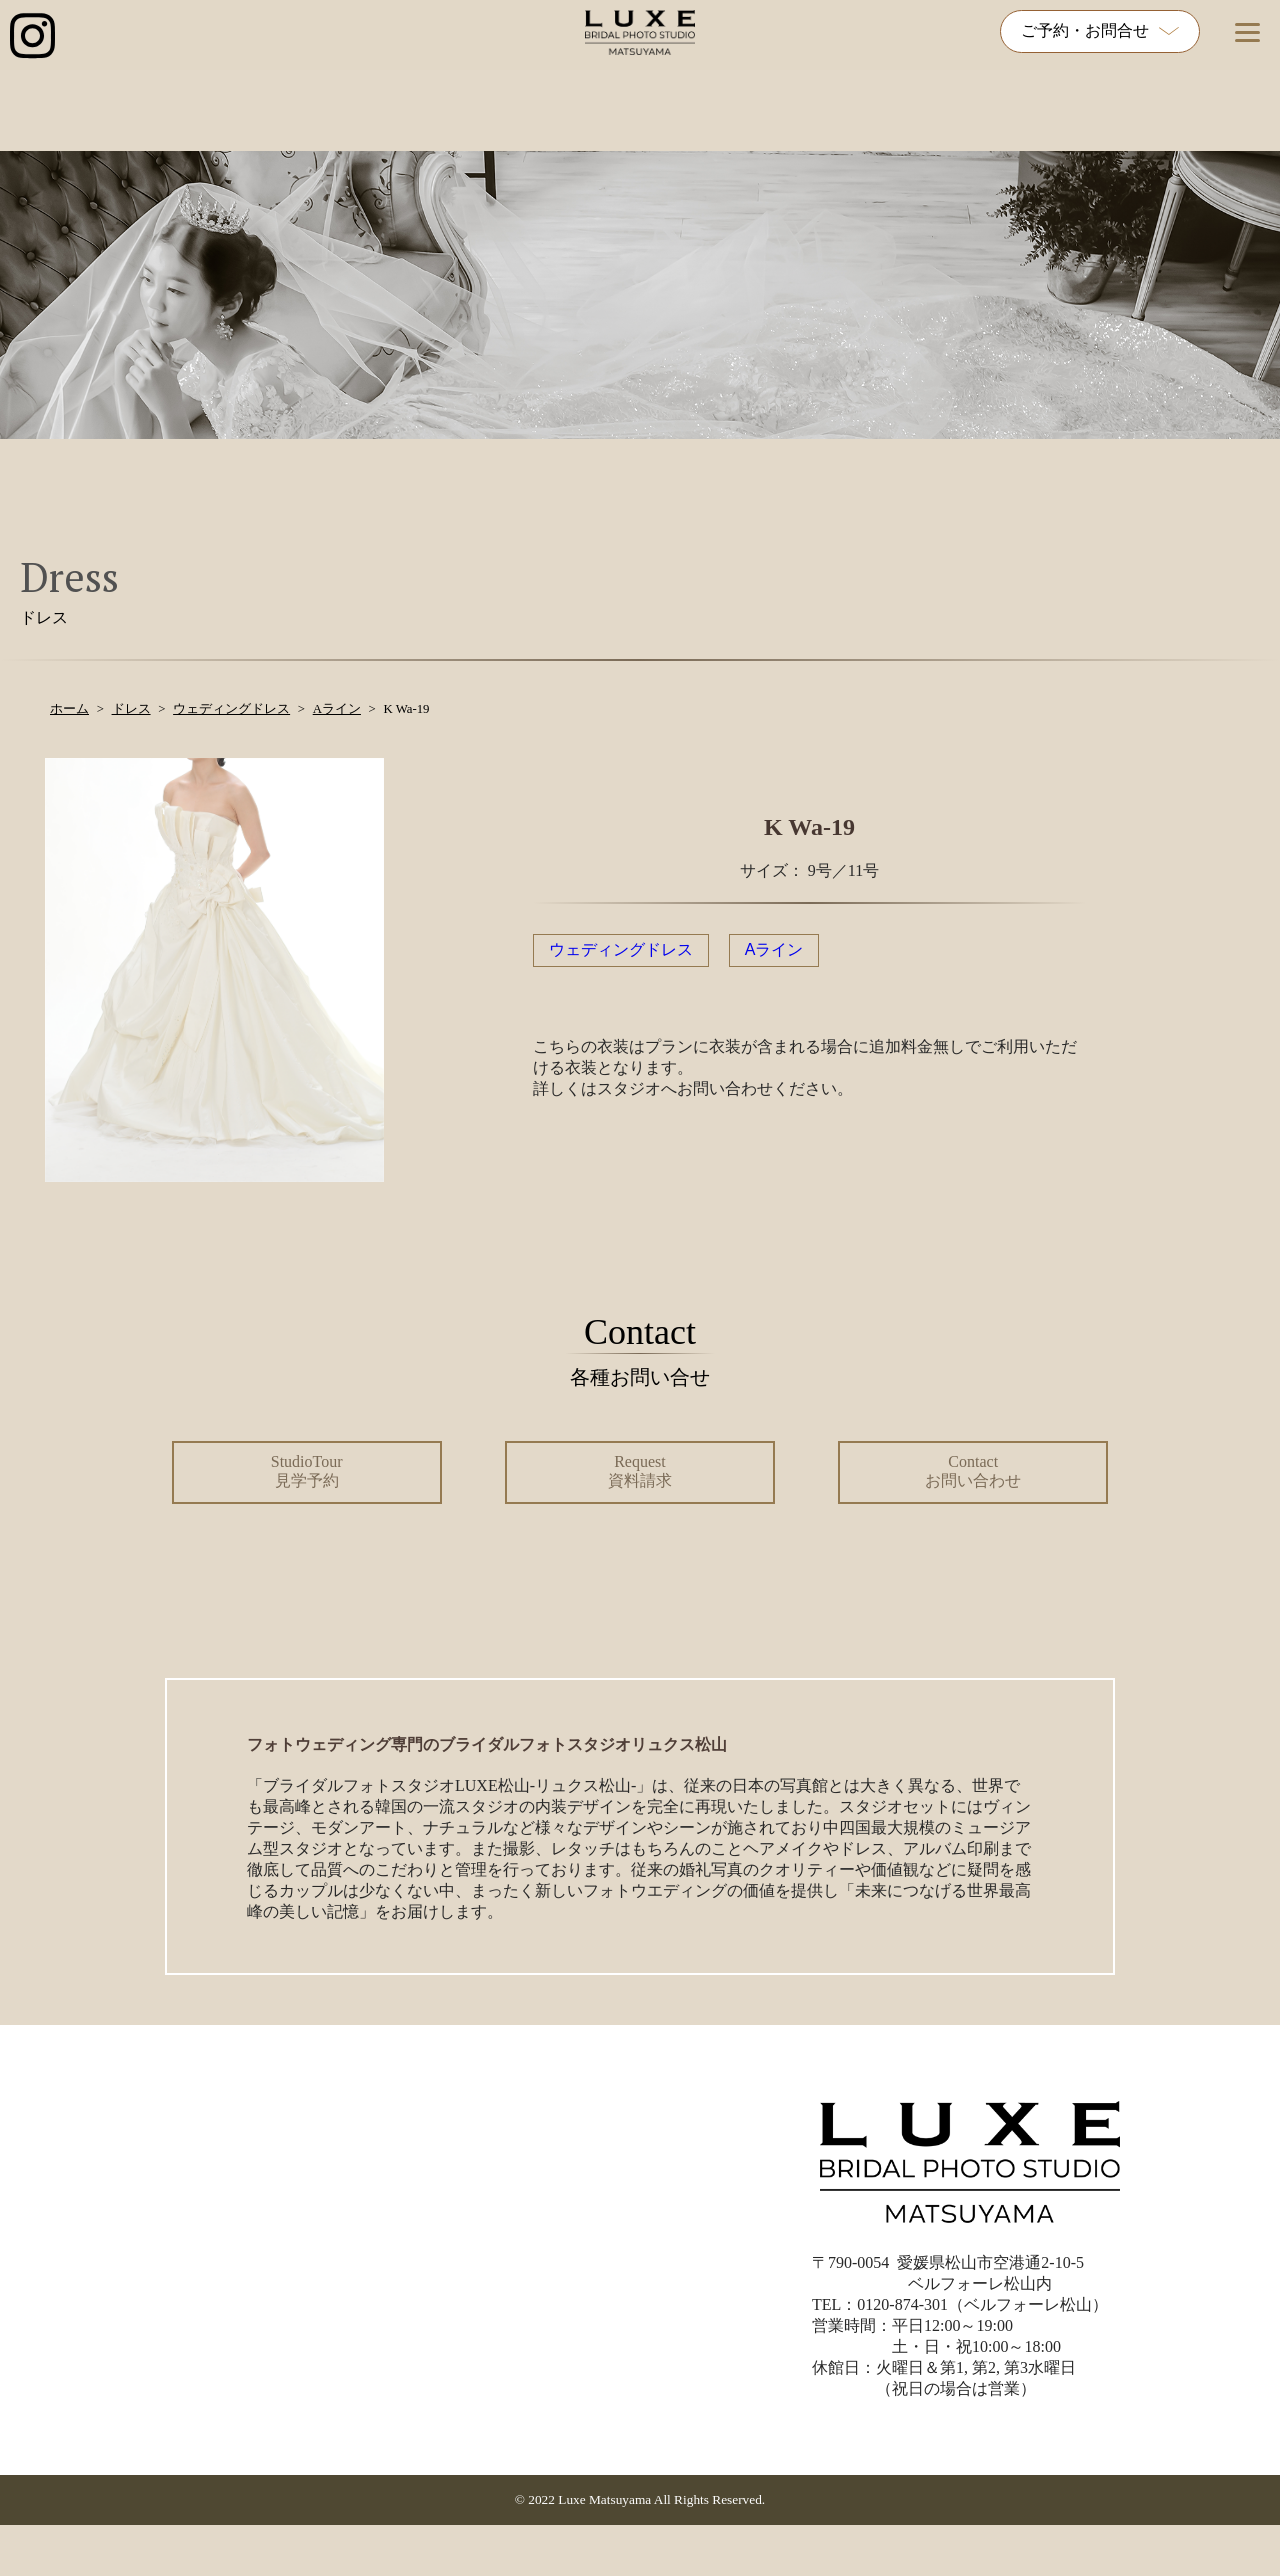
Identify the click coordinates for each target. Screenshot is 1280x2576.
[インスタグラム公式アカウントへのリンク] (32, 37)
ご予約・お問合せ (1100, 30)
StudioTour (307, 1471)
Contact (973, 1471)
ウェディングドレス (621, 949)
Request (640, 1471)
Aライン (774, 949)
